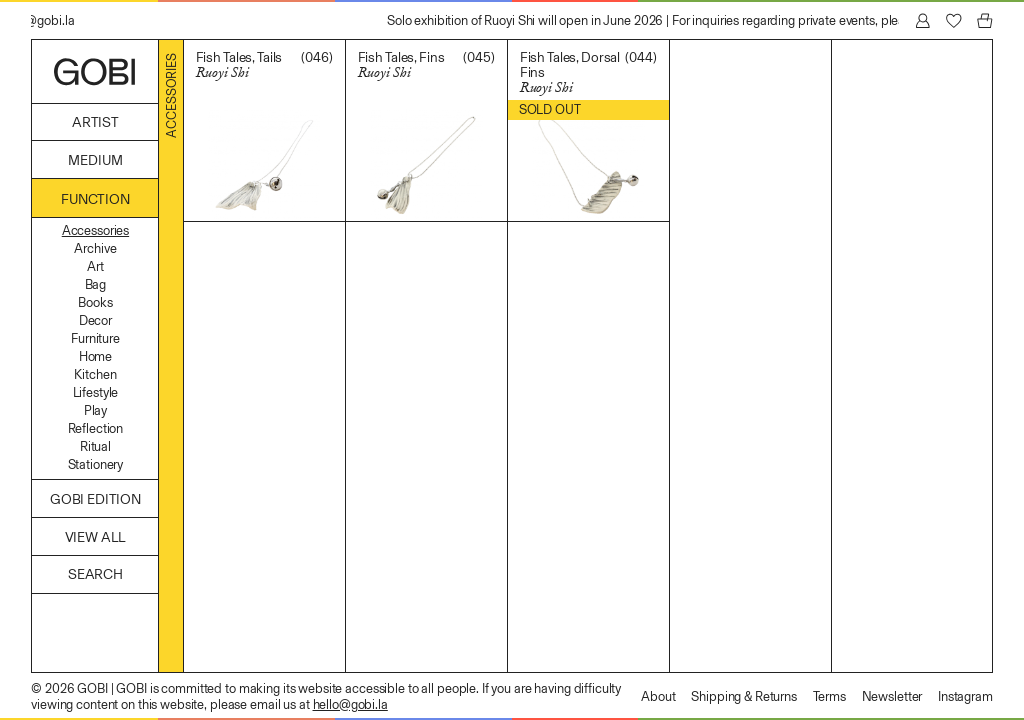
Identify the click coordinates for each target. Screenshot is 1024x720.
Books (95, 302)
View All (96, 537)
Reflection (96, 428)
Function (95, 199)
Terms (829, 696)
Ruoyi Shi (222, 72)
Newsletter (892, 696)
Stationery (96, 464)
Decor (95, 320)
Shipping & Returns (744, 696)
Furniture (95, 338)
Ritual (95, 446)
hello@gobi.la (350, 704)
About (658, 696)
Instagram (965, 696)
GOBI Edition (95, 499)
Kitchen (95, 374)
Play (95, 410)
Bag (96, 284)
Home (95, 356)
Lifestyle (96, 392)
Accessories (95, 230)
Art (95, 266)
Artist (95, 122)
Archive (95, 248)
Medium (95, 160)
